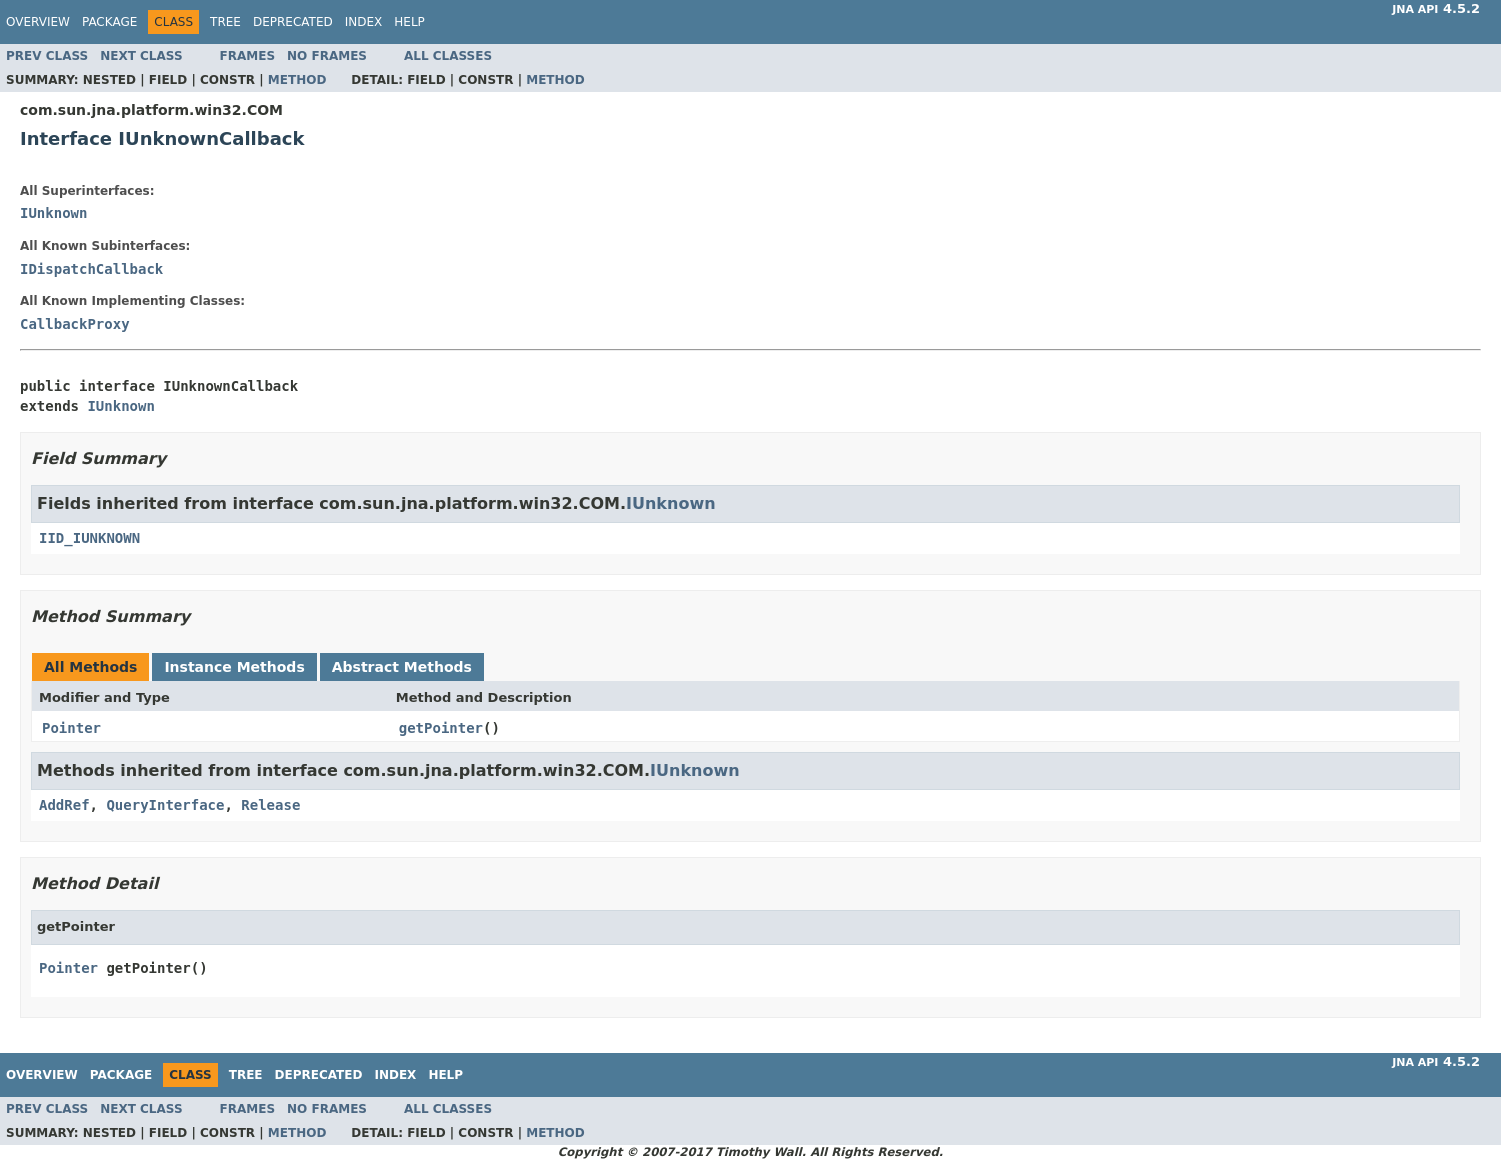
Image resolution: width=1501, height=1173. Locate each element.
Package (109, 22)
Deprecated (293, 22)
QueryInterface (165, 805)
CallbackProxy (75, 324)
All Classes (448, 56)
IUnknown (53, 213)
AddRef (64, 805)
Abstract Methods (402, 667)
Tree (225, 22)
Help (409, 22)
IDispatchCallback (91, 269)
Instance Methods (234, 667)
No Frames (327, 56)
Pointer (71, 728)
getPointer (441, 728)
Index (364, 22)
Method (297, 80)
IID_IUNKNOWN (89, 538)
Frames (248, 56)
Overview (38, 22)
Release (270, 805)
